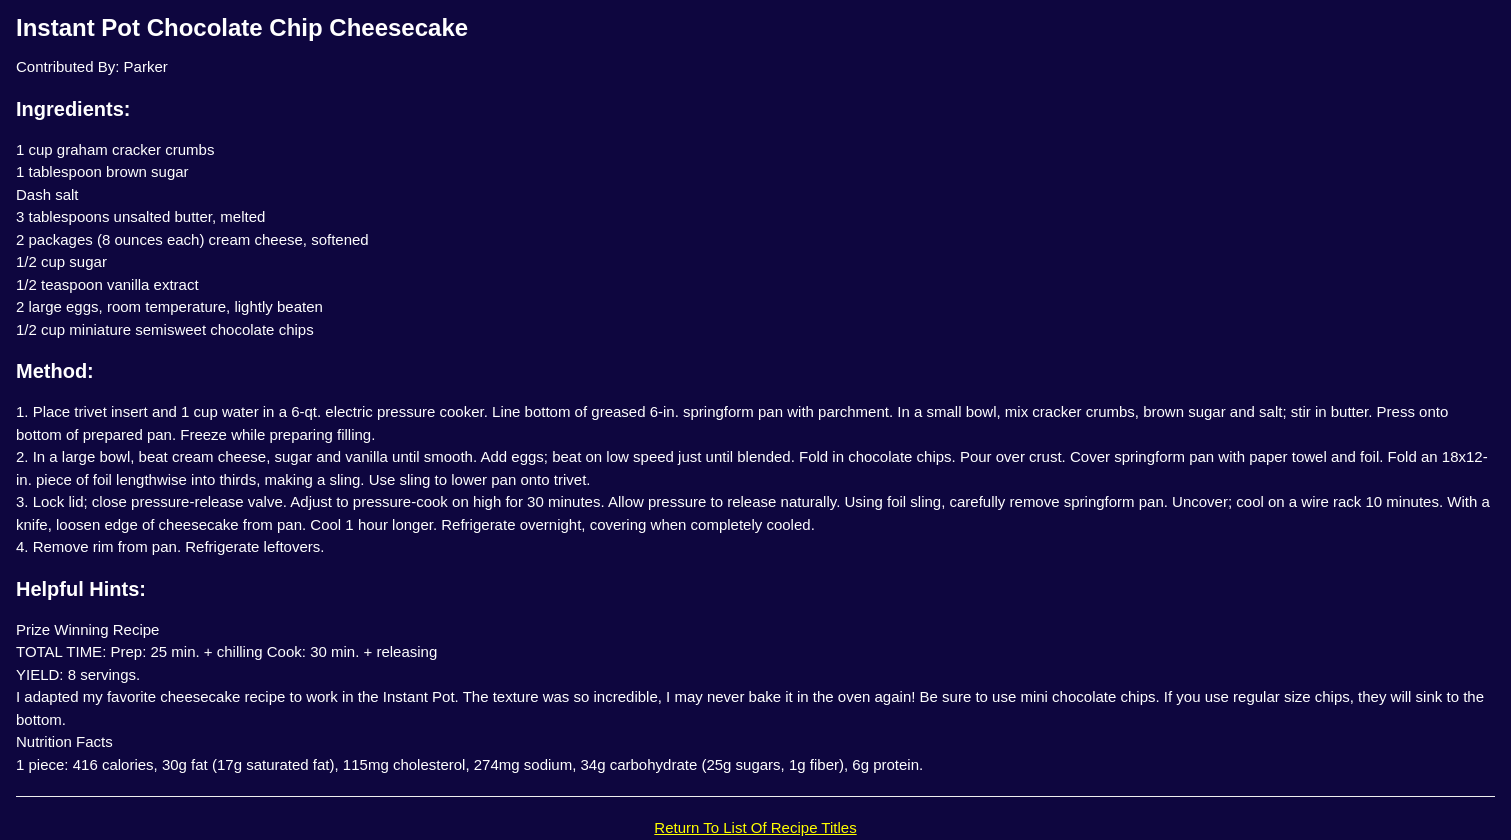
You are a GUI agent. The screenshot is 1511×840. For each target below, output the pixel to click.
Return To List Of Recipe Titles (755, 827)
